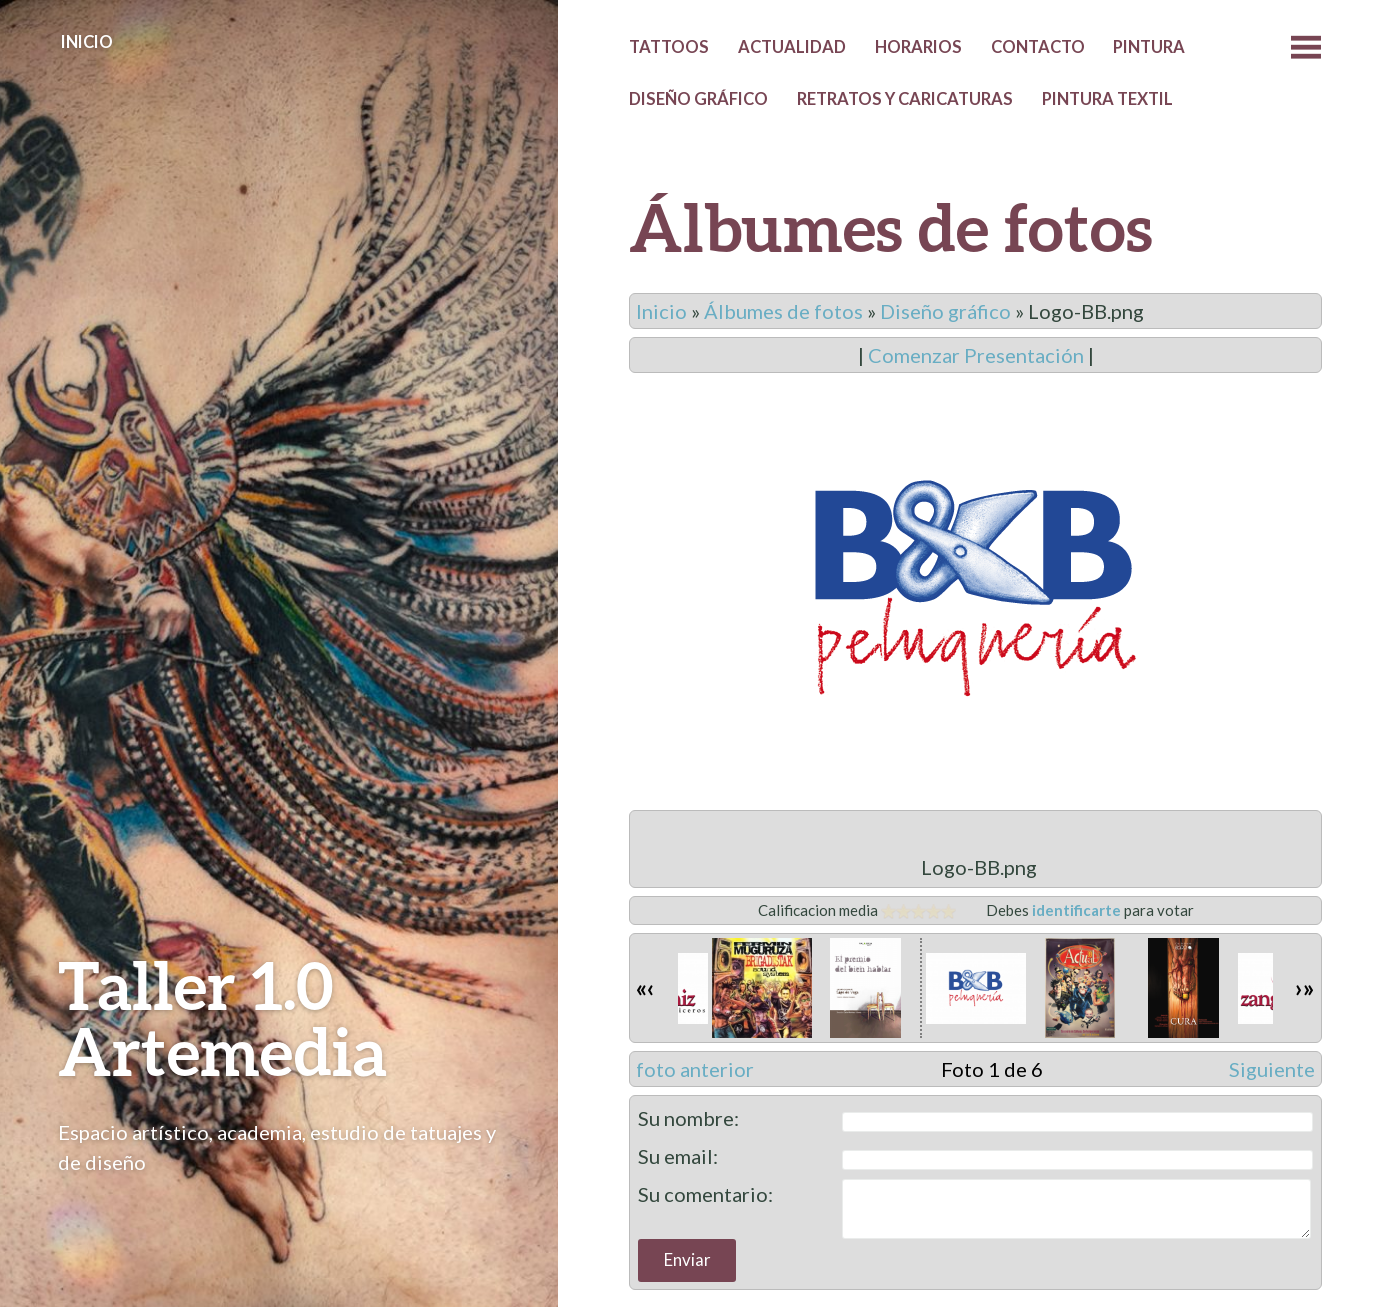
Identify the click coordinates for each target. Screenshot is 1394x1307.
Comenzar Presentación (976, 355)
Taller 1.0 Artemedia (222, 1017)
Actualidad (792, 47)
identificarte (1076, 910)
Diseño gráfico (698, 99)
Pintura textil (1107, 99)
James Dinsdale (1009, 1244)
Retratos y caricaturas (905, 99)
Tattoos (669, 47)
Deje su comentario (975, 1115)
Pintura (1149, 47)
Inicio (87, 42)
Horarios (918, 47)
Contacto (1038, 47)
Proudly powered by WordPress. (733, 1244)
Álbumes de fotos (783, 311)
